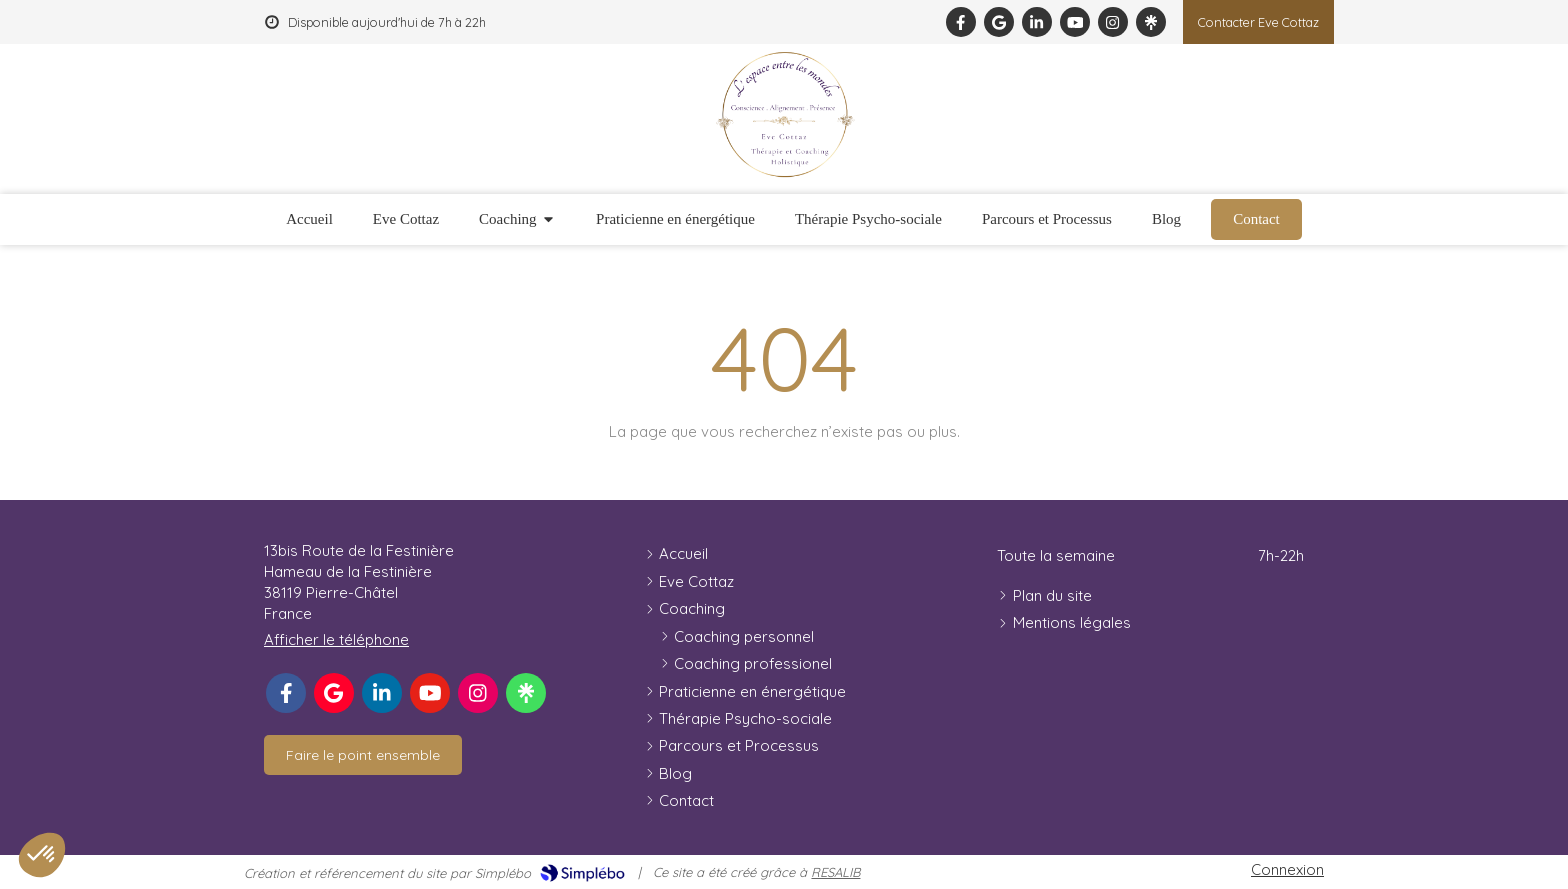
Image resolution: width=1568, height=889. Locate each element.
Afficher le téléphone (336, 639)
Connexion (1287, 869)
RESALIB (835, 872)
